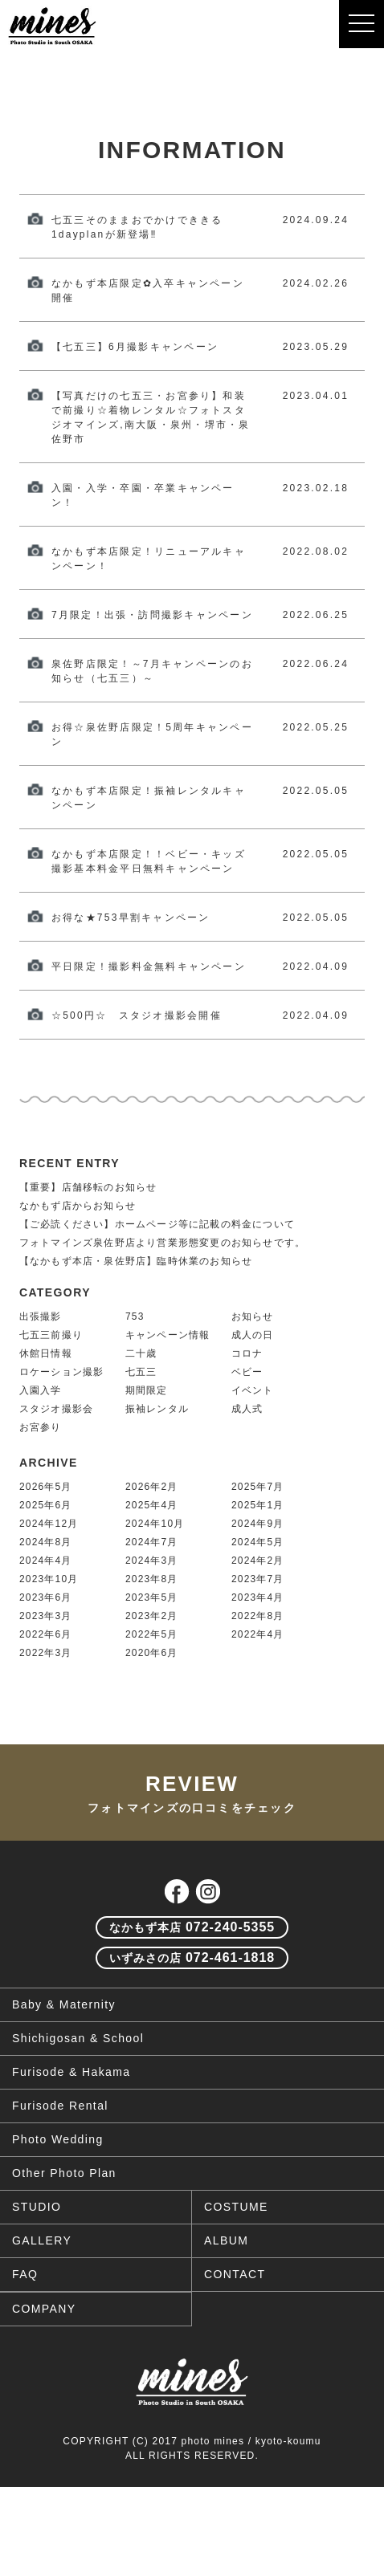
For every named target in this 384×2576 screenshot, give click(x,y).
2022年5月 (151, 1634)
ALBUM (226, 2240)
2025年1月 (257, 1505)
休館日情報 (45, 1353)
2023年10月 (49, 1579)
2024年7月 (151, 1542)
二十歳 (141, 1353)
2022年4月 (257, 1634)
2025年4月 (151, 1505)
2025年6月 (45, 1505)
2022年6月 (45, 1634)
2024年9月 (257, 1523)
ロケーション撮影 (61, 1372)
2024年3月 (151, 1560)
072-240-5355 (192, 1927)
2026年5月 (45, 1486)
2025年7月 (257, 1486)
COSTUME (236, 2206)
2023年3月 (45, 1616)
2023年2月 (151, 1616)
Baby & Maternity (64, 2004)
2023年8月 (151, 1579)
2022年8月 (257, 1616)
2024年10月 (155, 1523)
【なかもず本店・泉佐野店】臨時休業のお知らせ (135, 1261)
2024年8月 (45, 1542)
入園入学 (40, 1390)
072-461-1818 (192, 1957)
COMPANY (44, 2308)
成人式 (247, 1408)
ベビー (247, 1372)
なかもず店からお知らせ (77, 1205)
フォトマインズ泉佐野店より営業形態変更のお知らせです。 (162, 1242)
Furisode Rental (60, 2105)
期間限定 (146, 1390)
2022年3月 (45, 1652)
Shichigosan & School (78, 2038)
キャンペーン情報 (167, 1335)
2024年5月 (257, 1542)
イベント (252, 1390)
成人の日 (252, 1335)
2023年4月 (257, 1597)
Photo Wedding (58, 2139)
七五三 (141, 1372)
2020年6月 (151, 1652)
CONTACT (234, 2274)
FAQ (25, 2274)
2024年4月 (45, 1560)
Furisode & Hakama (71, 2071)
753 (135, 1316)
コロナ (247, 1353)
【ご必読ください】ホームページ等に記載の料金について (157, 1224)
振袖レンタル (157, 1408)
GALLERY (41, 2240)
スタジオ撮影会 (56, 1408)
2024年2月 (257, 1560)
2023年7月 (257, 1579)
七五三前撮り (51, 1335)
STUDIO (36, 2206)
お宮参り (40, 1427)
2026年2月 (151, 1486)
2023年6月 (45, 1597)
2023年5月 (151, 1597)
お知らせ (252, 1316)
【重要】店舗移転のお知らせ (88, 1187)
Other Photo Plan (64, 2173)
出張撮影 (40, 1316)
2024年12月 (49, 1523)
